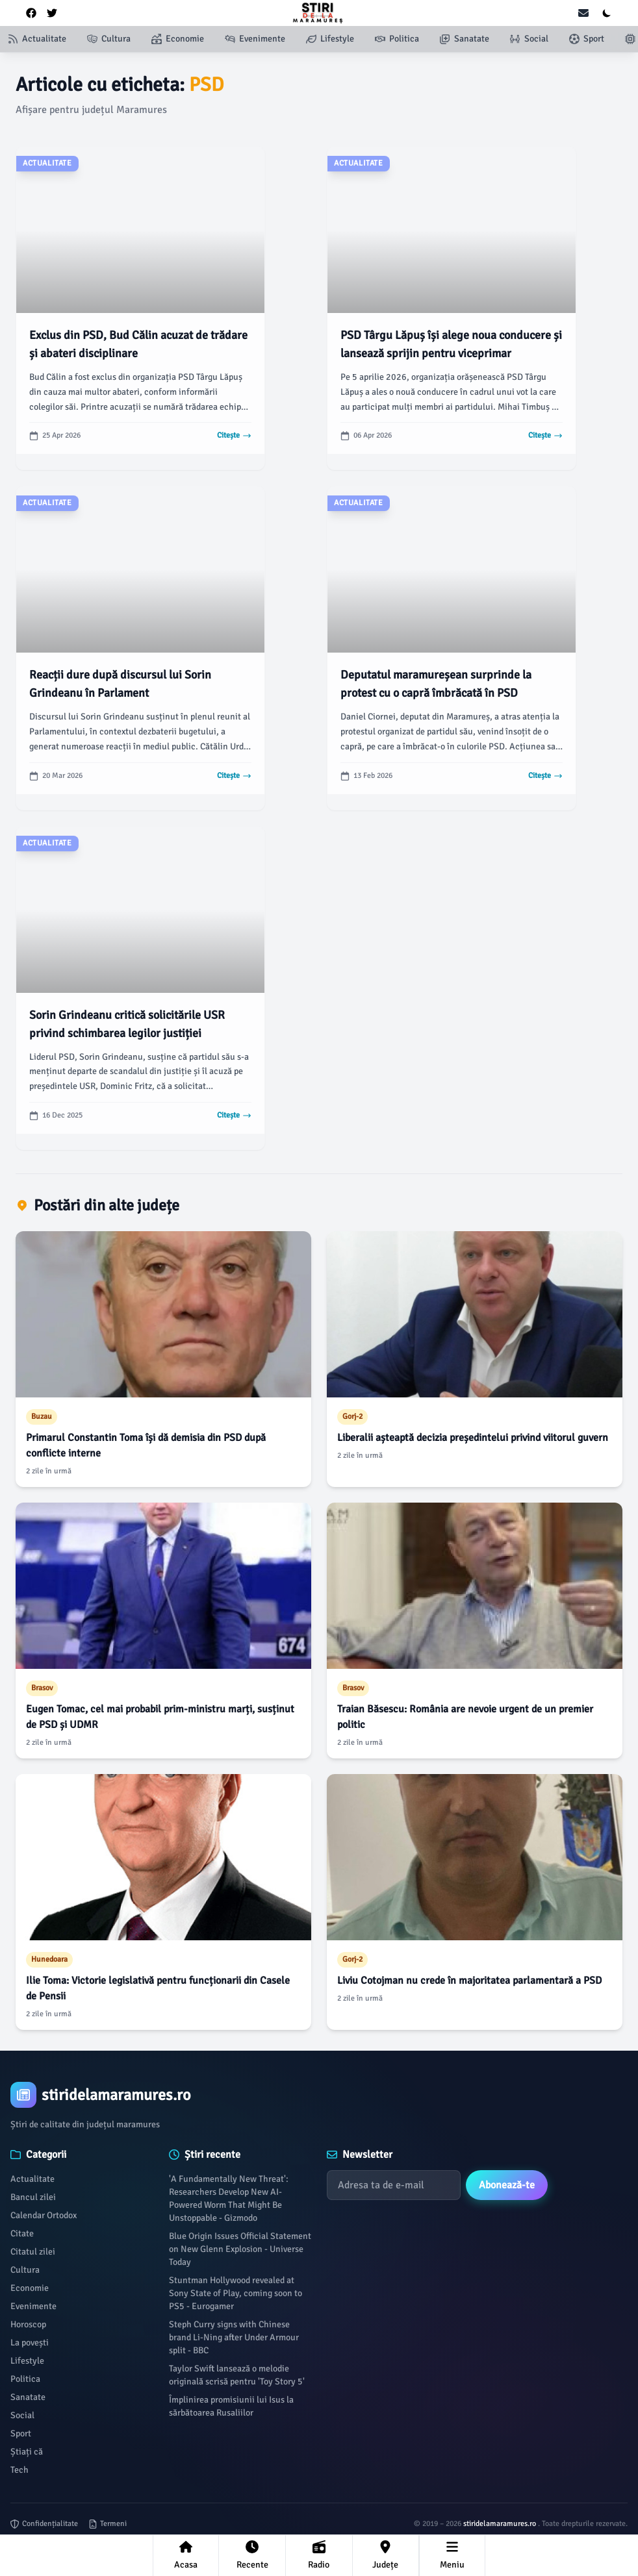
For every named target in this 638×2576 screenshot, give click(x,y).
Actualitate (32, 2178)
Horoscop (28, 2324)
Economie (29, 2288)
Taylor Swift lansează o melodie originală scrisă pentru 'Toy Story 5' (237, 2375)
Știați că (26, 2451)
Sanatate (27, 2397)
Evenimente (33, 2306)
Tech (19, 2469)
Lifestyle (27, 2360)
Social (22, 2415)
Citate (22, 2233)
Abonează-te (507, 2185)
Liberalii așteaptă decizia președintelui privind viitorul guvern (472, 1437)
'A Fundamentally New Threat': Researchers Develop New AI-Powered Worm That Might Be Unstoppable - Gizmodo (228, 2198)
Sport (20, 2433)
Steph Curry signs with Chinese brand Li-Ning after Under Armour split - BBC (234, 2337)
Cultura (25, 2269)
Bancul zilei (33, 2197)
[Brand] (319, 2095)
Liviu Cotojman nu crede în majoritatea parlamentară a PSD (469, 1980)
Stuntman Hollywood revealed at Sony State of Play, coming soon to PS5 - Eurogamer (235, 2293)
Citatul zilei (32, 2251)
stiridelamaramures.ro (500, 2524)
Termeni (107, 2524)
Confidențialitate (44, 2524)
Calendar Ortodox (43, 2215)
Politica (25, 2378)
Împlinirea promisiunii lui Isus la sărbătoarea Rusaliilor (231, 2406)
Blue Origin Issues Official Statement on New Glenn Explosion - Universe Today (240, 2249)
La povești (29, 2342)
